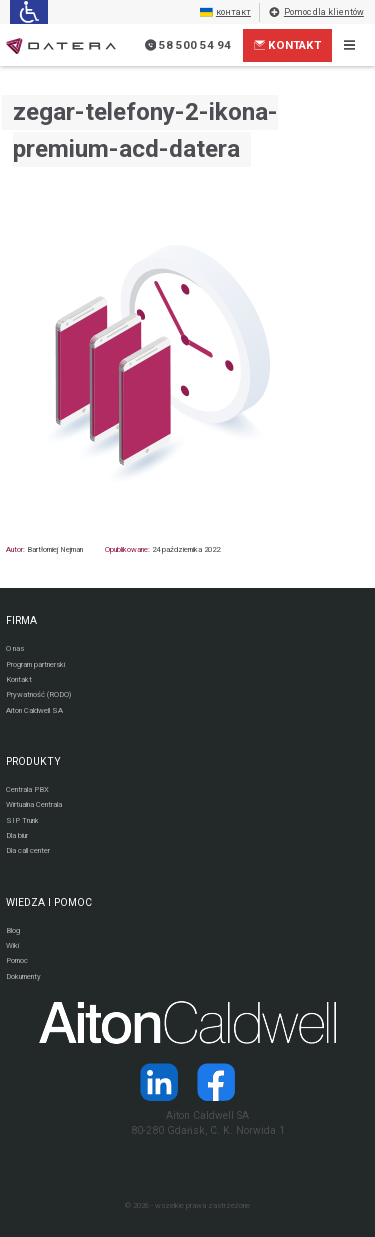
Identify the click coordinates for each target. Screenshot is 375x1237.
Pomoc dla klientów (316, 12)
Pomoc (17, 960)
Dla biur (17, 835)
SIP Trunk (22, 820)
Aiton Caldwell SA (34, 710)
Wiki (12, 945)
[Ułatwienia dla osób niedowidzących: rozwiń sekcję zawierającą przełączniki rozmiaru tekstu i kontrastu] (28, 12)
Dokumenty (23, 976)
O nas (15, 648)
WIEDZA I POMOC (49, 902)
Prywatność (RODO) (38, 694)
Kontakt (288, 45)
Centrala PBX (27, 789)
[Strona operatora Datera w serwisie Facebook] (216, 1082)
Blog (13, 930)
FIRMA (21, 620)
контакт (225, 12)
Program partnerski (35, 664)
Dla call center (28, 850)
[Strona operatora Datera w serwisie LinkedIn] (158, 1082)
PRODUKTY (33, 761)
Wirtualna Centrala (34, 804)
